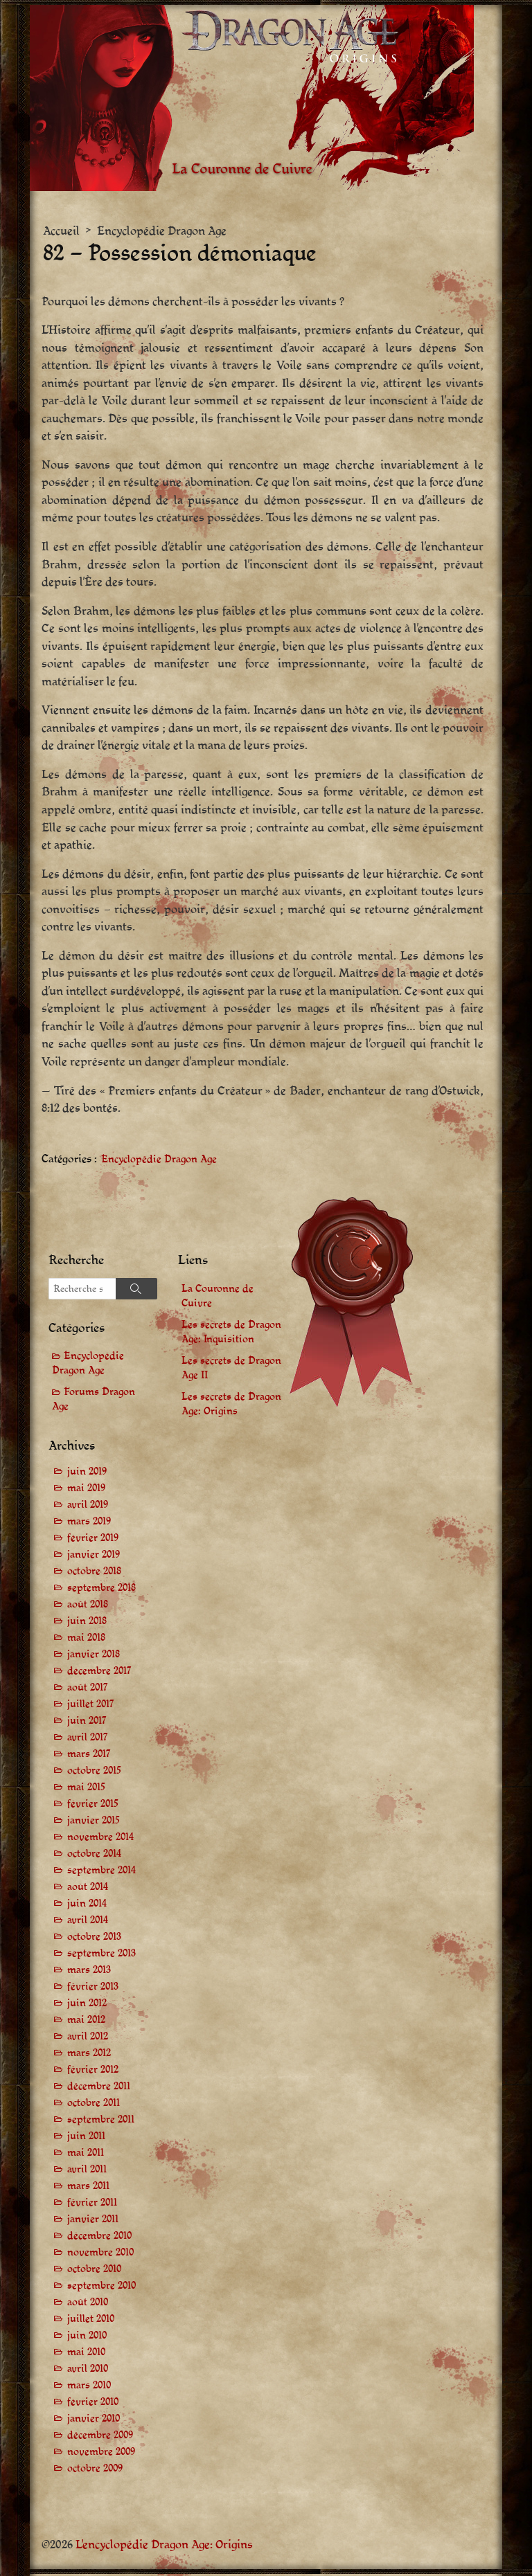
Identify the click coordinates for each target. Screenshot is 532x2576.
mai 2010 (86, 2354)
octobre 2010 (94, 2271)
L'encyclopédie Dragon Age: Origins (164, 2546)
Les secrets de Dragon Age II (231, 1369)
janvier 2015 (93, 1822)
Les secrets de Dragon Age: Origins (231, 1405)
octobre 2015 (94, 1772)
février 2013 (92, 1988)
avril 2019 (87, 1507)
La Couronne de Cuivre (217, 1297)
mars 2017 (89, 1756)
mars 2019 (89, 1523)
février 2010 (92, 2404)
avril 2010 (87, 2371)
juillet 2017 (90, 1706)
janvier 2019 (93, 1556)
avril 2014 (87, 1922)
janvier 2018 (93, 1656)
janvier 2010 (93, 2420)
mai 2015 (86, 1789)
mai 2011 (85, 2155)
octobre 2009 (95, 2470)
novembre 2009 (101, 2454)
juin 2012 (87, 2005)
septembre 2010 (101, 2288)
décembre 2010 (99, 2238)
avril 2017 (87, 1739)
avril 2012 (87, 2038)
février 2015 (92, 1806)
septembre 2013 (101, 1955)
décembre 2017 (99, 1673)
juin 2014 (87, 1905)
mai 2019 (86, 1490)
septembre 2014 (101, 1872)
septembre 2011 (100, 2121)
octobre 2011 (93, 2105)
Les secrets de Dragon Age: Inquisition (231, 1333)
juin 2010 (87, 2337)
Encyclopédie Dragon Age (162, 230)
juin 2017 (87, 1723)
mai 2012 (86, 2022)
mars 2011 (88, 2188)
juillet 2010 (90, 2321)
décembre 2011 (98, 2088)
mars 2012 (89, 2055)
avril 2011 (87, 2171)
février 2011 (92, 2204)
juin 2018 (87, 1623)
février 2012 (92, 2072)
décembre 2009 (100, 2437)
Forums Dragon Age (93, 1401)
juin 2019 (87, 1473)
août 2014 (87, 1889)
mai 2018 (86, 1640)
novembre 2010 (100, 2254)
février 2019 (92, 1540)
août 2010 (87, 2304)
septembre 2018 (101, 1590)
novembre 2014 (100, 1839)
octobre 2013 (94, 1939)
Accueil (61, 230)
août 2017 (87, 1689)
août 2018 (87, 1606)
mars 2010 (89, 2387)
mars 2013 (89, 1972)
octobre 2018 (94, 1573)
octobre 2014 (94, 1856)
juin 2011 (86, 2138)
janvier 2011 (92, 2221)
